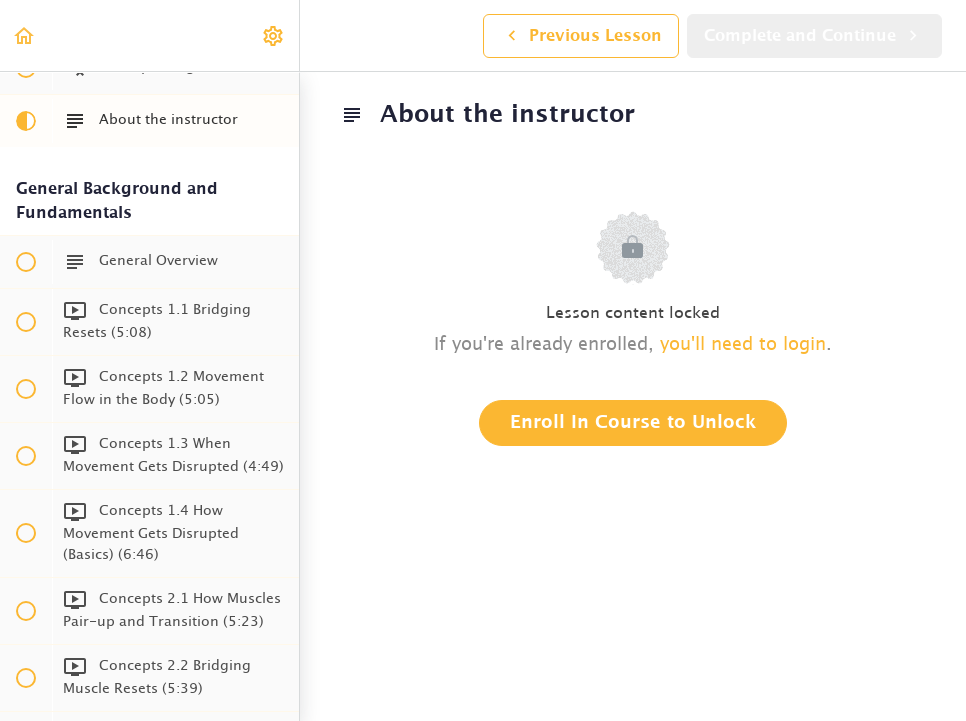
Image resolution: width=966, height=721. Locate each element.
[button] (25, 35)
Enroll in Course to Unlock (633, 423)
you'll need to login (743, 345)
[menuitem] (274, 35)
